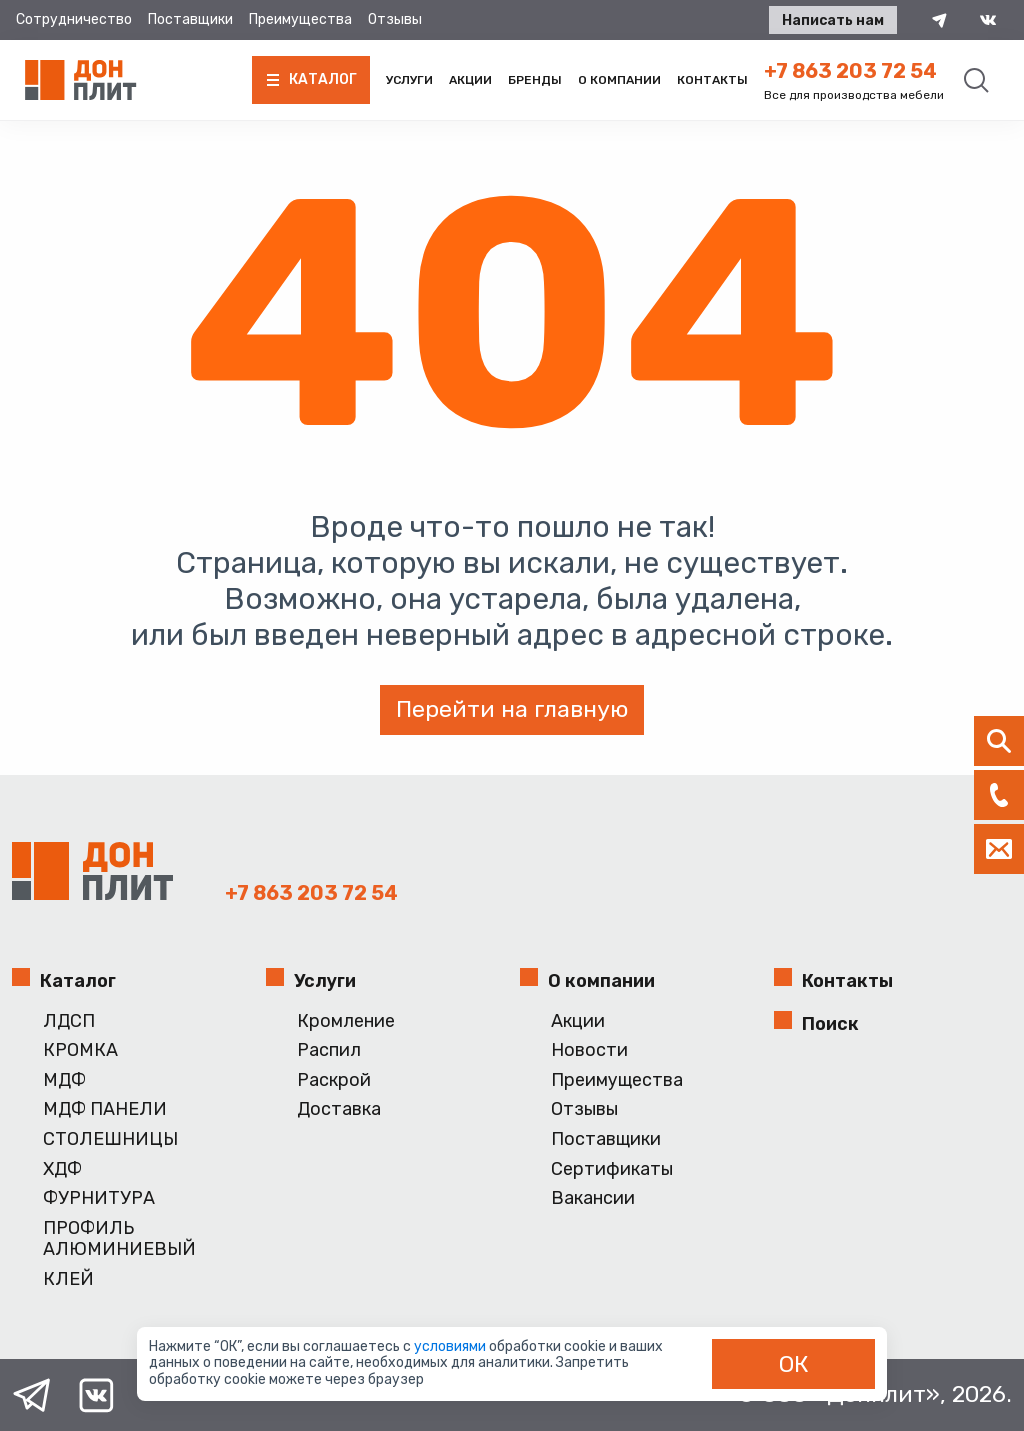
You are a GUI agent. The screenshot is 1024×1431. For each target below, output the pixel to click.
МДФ (64, 1080)
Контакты (712, 80)
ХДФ (62, 1169)
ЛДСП (69, 1021)
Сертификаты (612, 1169)
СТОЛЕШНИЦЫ (110, 1139)
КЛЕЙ (68, 1279)
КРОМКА (80, 1050)
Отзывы (395, 19)
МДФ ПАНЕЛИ (105, 1109)
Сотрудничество (74, 19)
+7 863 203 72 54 (850, 71)
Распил (329, 1050)
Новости (589, 1050)
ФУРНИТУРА (99, 1198)
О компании (619, 80)
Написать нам (831, 20)
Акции (470, 80)
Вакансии (593, 1198)
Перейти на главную (512, 709)
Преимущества (300, 19)
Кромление (346, 1021)
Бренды (535, 80)
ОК (794, 1364)
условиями (451, 1346)
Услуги (409, 80)
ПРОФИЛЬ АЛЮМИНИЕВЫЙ (119, 1239)
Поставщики (190, 19)
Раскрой (334, 1080)
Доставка (339, 1109)
